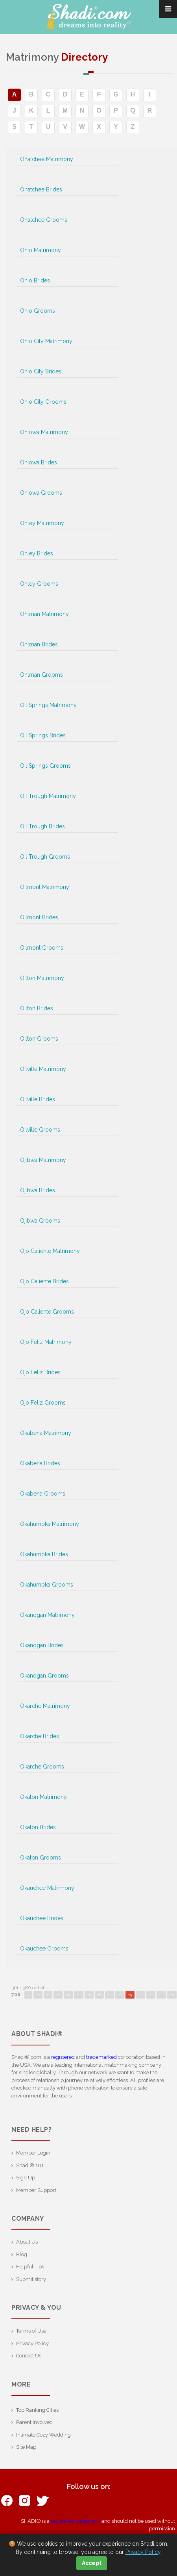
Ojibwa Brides (37, 1190)
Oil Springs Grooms (45, 766)
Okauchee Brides (41, 1918)
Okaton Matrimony (43, 1797)
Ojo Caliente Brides (44, 1281)
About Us (27, 2242)
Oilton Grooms (39, 1039)
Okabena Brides (40, 1463)
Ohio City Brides (40, 371)
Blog (21, 2254)
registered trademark (75, 2521)
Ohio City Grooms (43, 402)
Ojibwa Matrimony (43, 1160)
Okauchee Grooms (44, 1948)
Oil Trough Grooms (45, 857)
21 (151, 1995)
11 (48, 1995)
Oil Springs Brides (43, 735)
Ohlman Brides (39, 644)
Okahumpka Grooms (46, 1584)
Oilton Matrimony (42, 978)
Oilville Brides (37, 1099)
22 (161, 1995)
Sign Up (25, 2178)
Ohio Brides (35, 280)
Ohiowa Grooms (41, 493)
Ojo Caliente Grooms (47, 1311)
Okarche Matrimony (45, 1706)
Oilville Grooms (40, 1130)
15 (89, 1995)
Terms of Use (31, 2331)
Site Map (26, 2447)
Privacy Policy (32, 2343)
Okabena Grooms (42, 1493)
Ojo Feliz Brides (40, 1372)
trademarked (101, 2057)
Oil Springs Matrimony (48, 705)
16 (99, 1995)
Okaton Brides (38, 1827)
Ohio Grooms (37, 311)
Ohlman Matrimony (44, 614)
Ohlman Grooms (41, 675)
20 (140, 1995)
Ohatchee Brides (41, 189)
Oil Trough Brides (42, 826)
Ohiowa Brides (38, 462)
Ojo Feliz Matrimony (46, 1342)
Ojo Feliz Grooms (43, 1402)
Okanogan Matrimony (47, 1615)
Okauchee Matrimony (47, 1888)
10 (38, 1995)
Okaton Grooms (40, 1857)
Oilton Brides (36, 1008)
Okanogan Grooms (44, 1675)
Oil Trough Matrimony (48, 796)
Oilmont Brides (39, 917)
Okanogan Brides (42, 1645)
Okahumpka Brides (44, 1554)
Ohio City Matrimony (46, 341)
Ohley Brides (36, 553)
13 (68, 1995)
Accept (91, 2563)
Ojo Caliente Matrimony (50, 1251)
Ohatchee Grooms (43, 220)
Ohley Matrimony (42, 523)
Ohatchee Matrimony (46, 159)
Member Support (36, 2190)
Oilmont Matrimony (44, 887)
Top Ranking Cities (37, 2410)
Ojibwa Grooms (40, 1220)
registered (63, 2057)
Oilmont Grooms (41, 948)
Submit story (31, 2279)
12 (58, 1995)
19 (130, 1995)
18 (120, 1995)
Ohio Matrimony (40, 250)
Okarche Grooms (42, 1766)
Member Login (33, 2153)
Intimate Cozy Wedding (43, 2435)
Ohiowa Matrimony (44, 432)
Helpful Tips (30, 2267)
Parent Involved (34, 2422)
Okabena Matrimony (45, 1433)
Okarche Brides (39, 1736)
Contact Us (28, 2356)
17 (109, 1995)
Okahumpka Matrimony (49, 1524)
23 (172, 1995)
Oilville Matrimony (43, 1069)
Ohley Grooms (39, 584)
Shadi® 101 (30, 2165)
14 (79, 1995)
